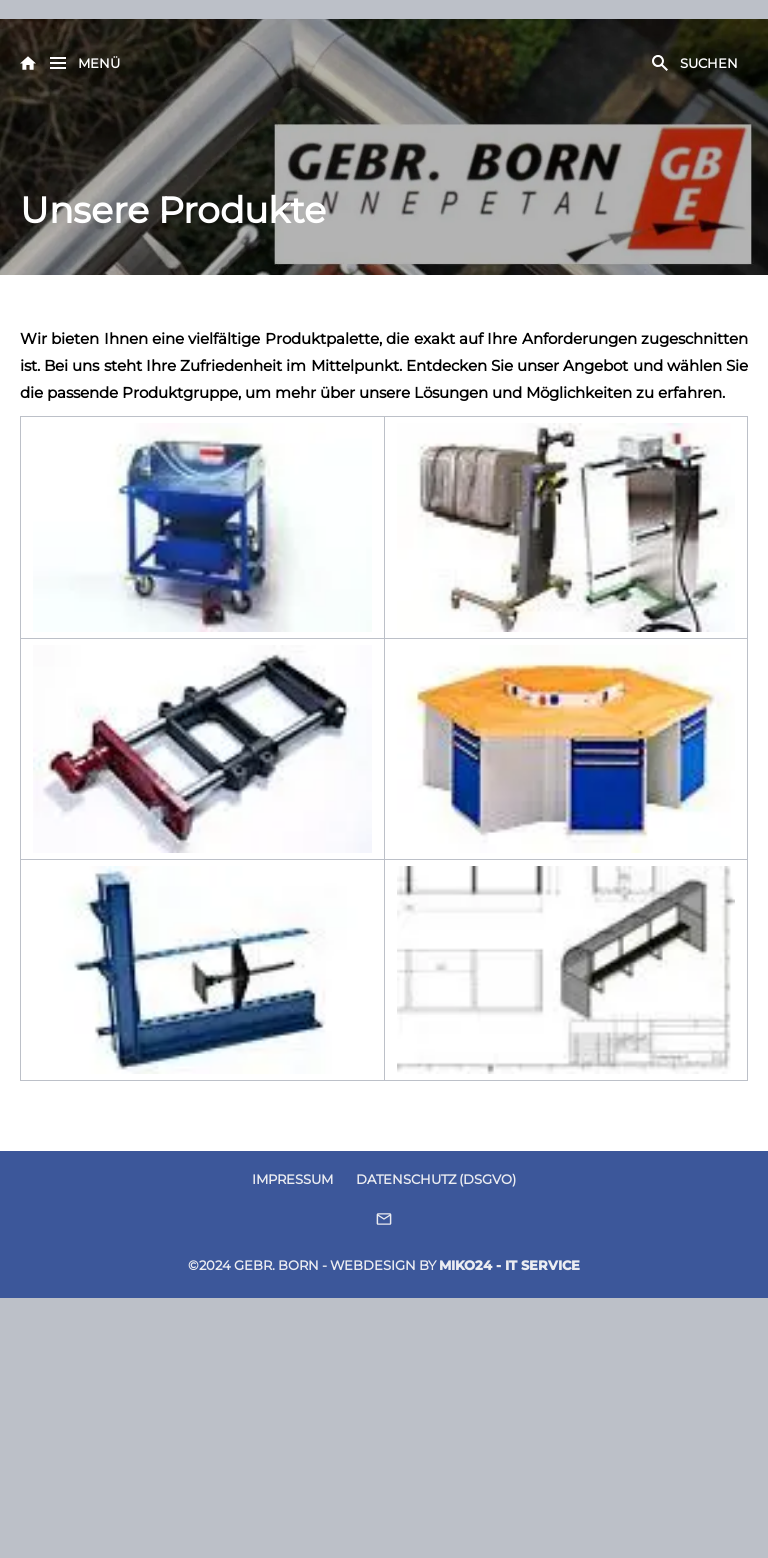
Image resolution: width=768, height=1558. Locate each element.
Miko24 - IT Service (509, 1265)
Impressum (292, 1179)
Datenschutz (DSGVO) (436, 1179)
